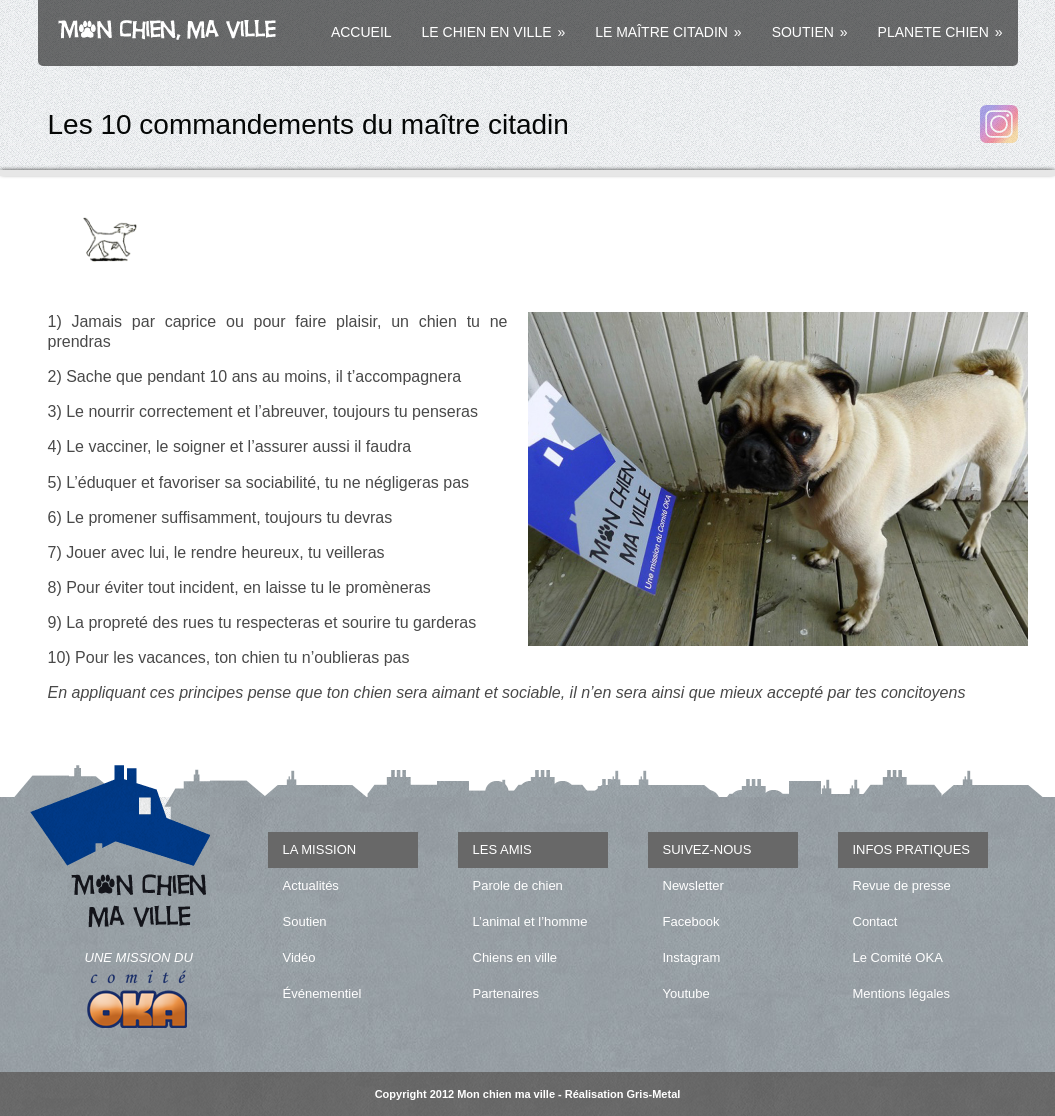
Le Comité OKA (898, 957)
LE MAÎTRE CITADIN (668, 32)
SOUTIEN (810, 32)
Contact (875, 921)
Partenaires (506, 993)
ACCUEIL (361, 32)
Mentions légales (902, 993)
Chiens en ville (515, 957)
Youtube (686, 993)
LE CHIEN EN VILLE (494, 32)
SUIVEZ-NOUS (707, 849)
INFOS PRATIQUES (912, 849)
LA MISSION (320, 849)
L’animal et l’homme (530, 921)
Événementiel (322, 993)
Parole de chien (518, 885)
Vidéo (299, 957)
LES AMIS (502, 849)
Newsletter (693, 885)
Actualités (311, 885)
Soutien (305, 921)
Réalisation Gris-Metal (623, 1094)
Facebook (691, 921)
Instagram (692, 957)
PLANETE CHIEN (940, 32)
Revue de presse (902, 885)
